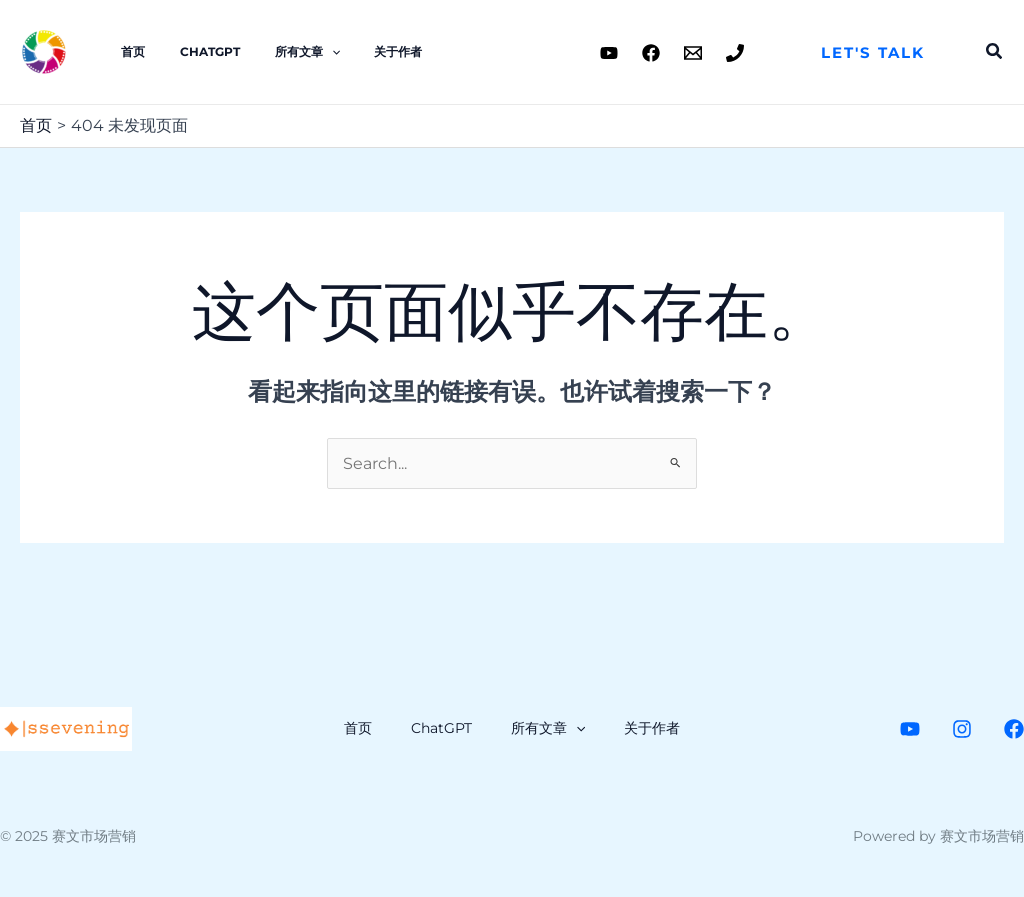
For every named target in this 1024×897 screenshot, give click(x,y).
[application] (304, 52)
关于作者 (361, 51)
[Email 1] (693, 53)
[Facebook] (651, 53)
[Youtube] (609, 53)
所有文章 (280, 52)
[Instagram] (962, 730)
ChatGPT (194, 51)
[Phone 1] (735, 53)
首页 (128, 51)
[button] (873, 52)
